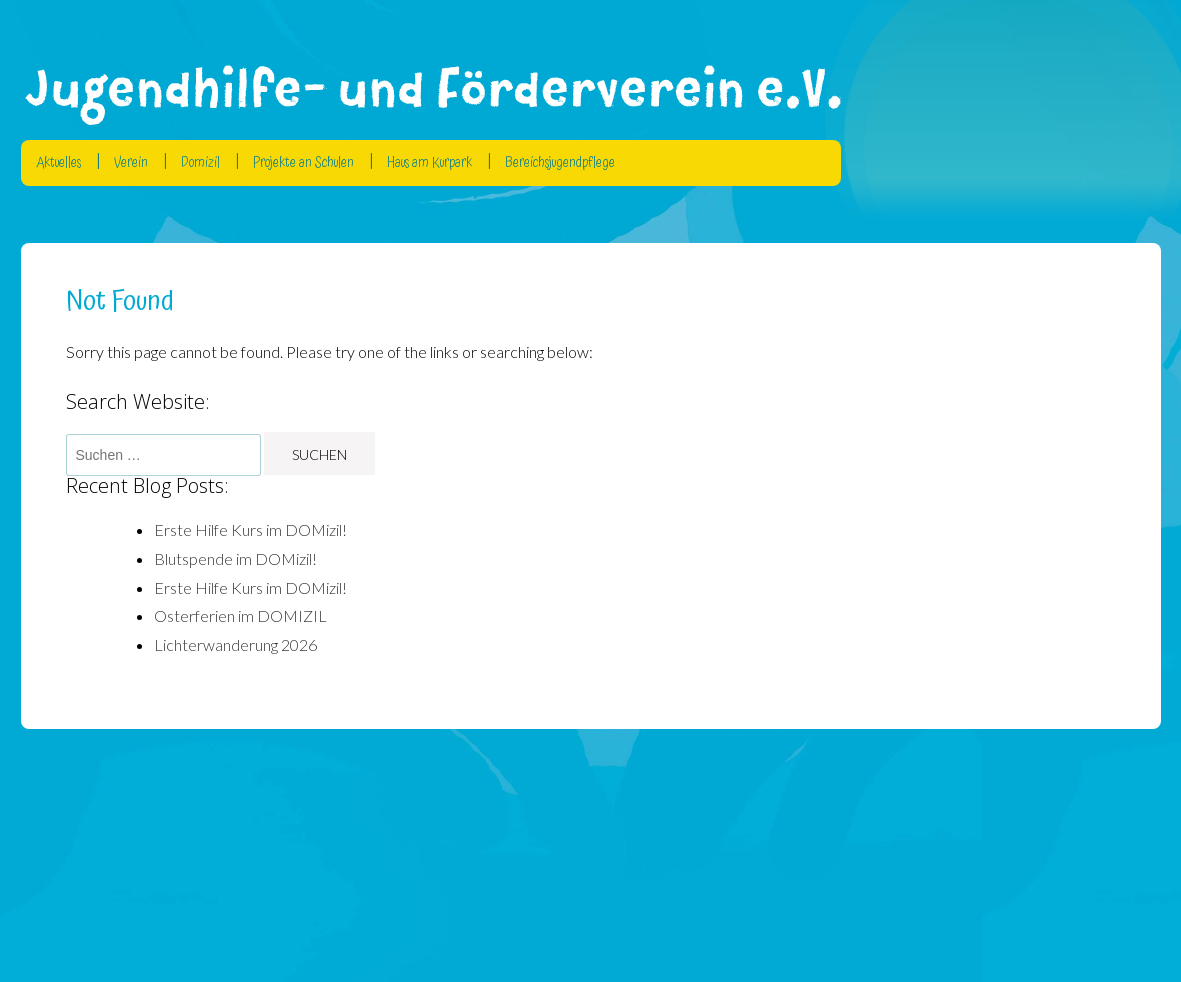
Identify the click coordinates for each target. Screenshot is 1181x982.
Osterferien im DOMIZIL (240, 615)
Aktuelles (58, 163)
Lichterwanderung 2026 (235, 644)
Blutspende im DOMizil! (235, 558)
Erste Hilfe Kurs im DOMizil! (250, 529)
